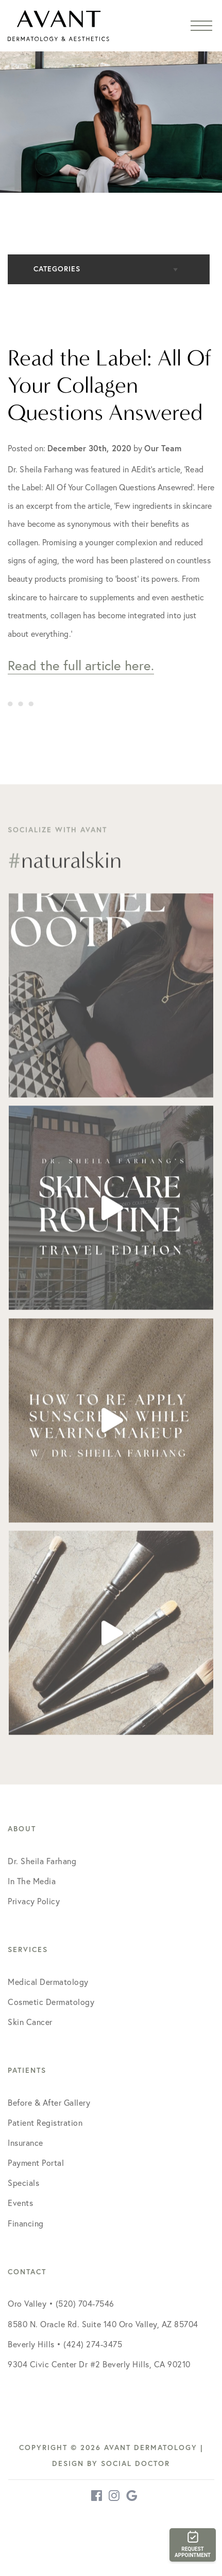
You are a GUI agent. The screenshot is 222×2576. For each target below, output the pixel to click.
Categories (56, 268)
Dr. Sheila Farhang (42, 1861)
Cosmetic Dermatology (51, 2002)
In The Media (32, 1881)
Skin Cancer (30, 2022)
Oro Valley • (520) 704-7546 (61, 2303)
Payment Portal (36, 2163)
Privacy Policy (34, 1901)
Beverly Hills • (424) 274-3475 (65, 2344)
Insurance (25, 2143)
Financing (26, 2223)
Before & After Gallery (49, 2102)
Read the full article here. (81, 665)
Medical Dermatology (48, 1982)
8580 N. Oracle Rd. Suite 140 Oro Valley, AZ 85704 (103, 2324)
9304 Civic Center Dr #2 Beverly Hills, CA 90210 (99, 2364)
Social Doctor (135, 2463)
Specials (23, 2183)
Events (20, 2203)
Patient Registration (45, 2123)
